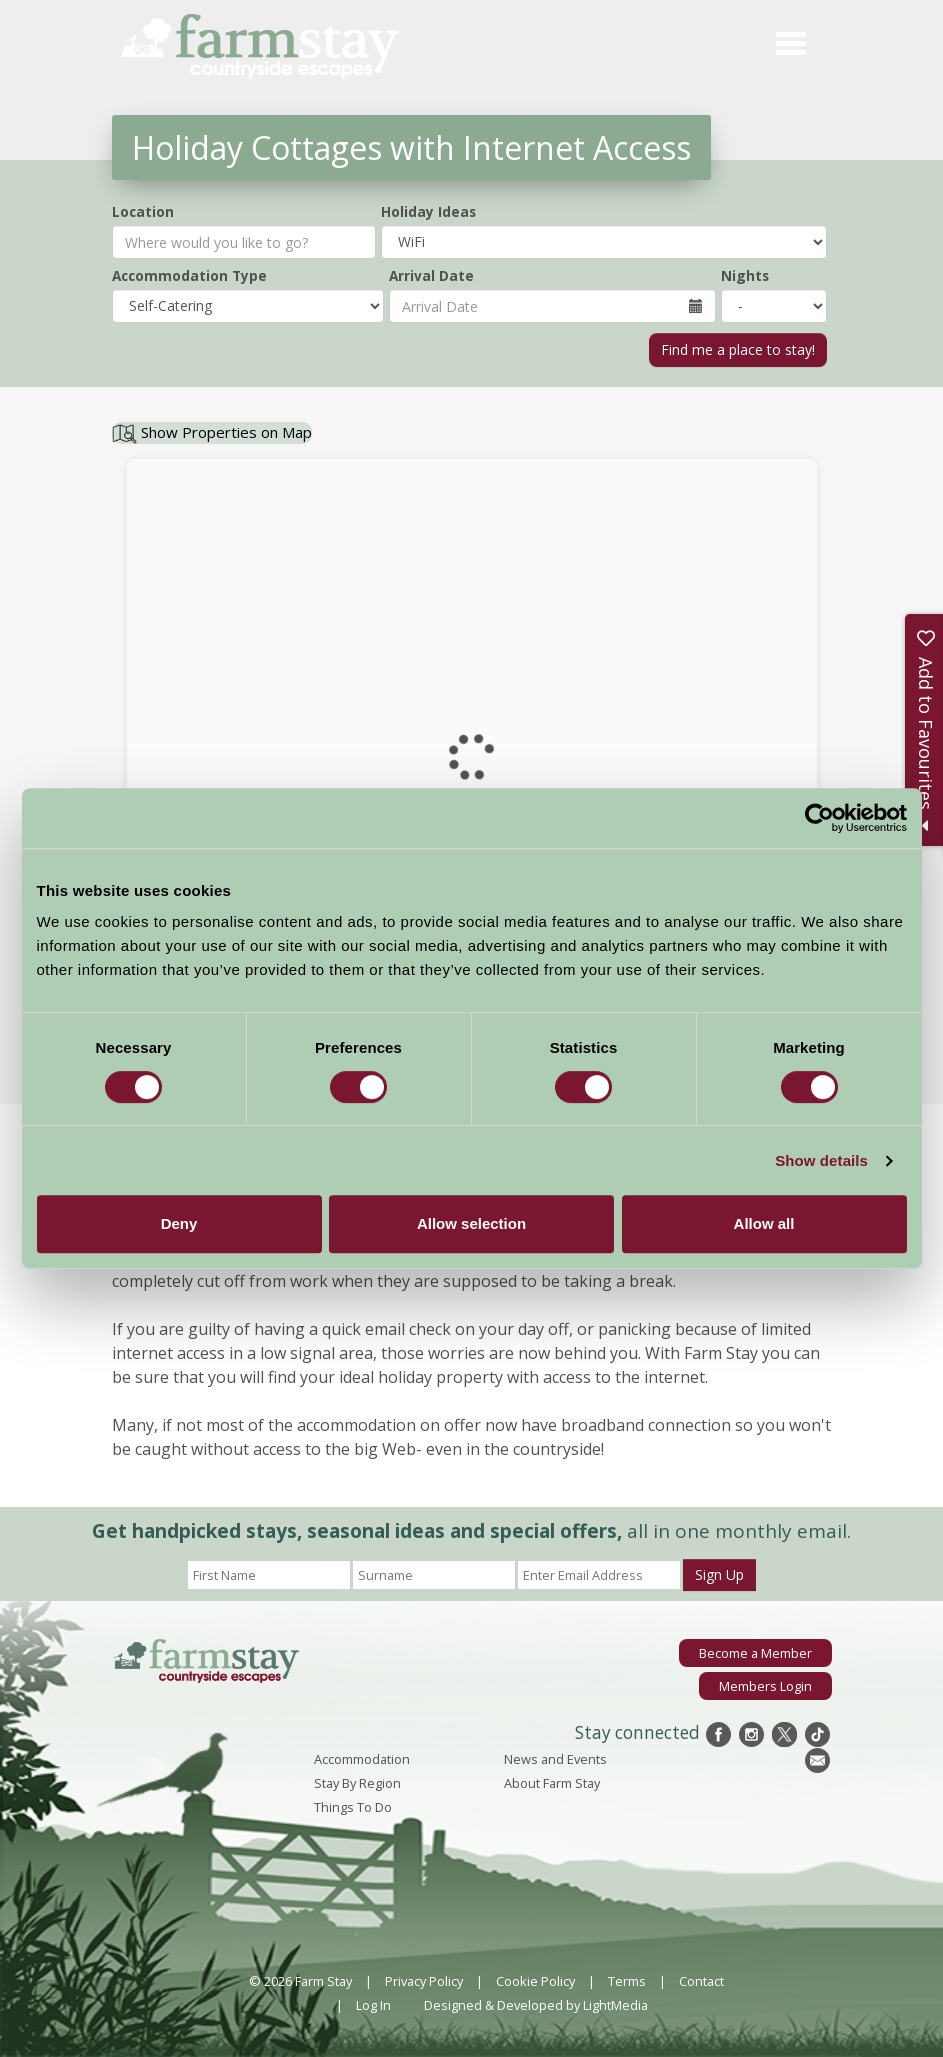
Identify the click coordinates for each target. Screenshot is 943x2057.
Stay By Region (357, 1783)
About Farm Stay (552, 1783)
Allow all (764, 1223)
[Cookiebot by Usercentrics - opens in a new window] (819, 818)
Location (143, 211)
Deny (179, 1223)
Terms (627, 1981)
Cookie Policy (535, 1981)
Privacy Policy (424, 1981)
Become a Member (755, 1653)
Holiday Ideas (428, 211)
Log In (373, 2005)
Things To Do (353, 1807)
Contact (701, 1981)
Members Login (765, 1686)
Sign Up (719, 1574)
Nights (745, 275)
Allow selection (471, 1223)
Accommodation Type (189, 275)
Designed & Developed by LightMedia (536, 2005)
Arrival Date (431, 275)
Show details (821, 1160)
